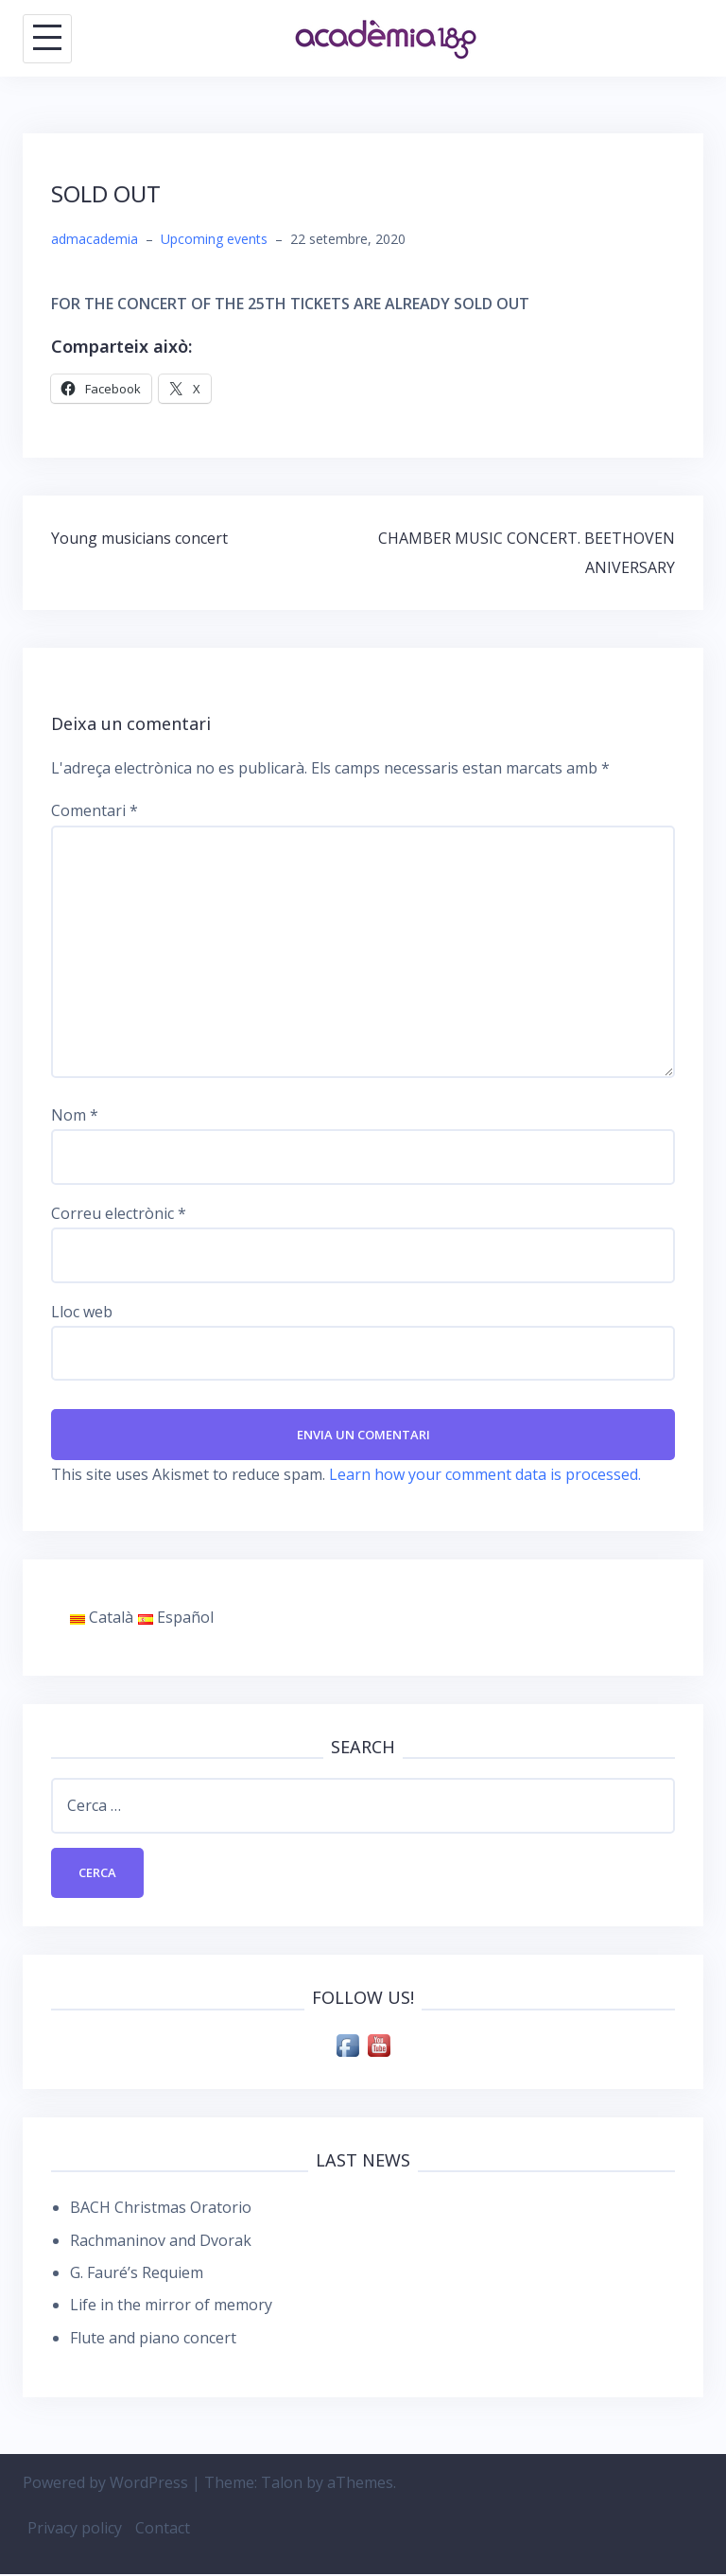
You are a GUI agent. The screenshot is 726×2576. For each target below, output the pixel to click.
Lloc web (81, 1311)
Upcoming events (214, 239)
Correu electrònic (118, 1213)
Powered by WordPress (105, 2484)
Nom (74, 1115)
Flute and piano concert (153, 2339)
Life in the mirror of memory (171, 2307)
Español (176, 1618)
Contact (162, 2530)
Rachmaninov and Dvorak (160, 2242)
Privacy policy (74, 2530)
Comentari (94, 810)
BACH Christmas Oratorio (160, 2209)
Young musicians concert (139, 538)
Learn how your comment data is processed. (485, 1475)
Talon (281, 2484)
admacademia (94, 239)
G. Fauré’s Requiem (136, 2274)
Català (101, 1618)
